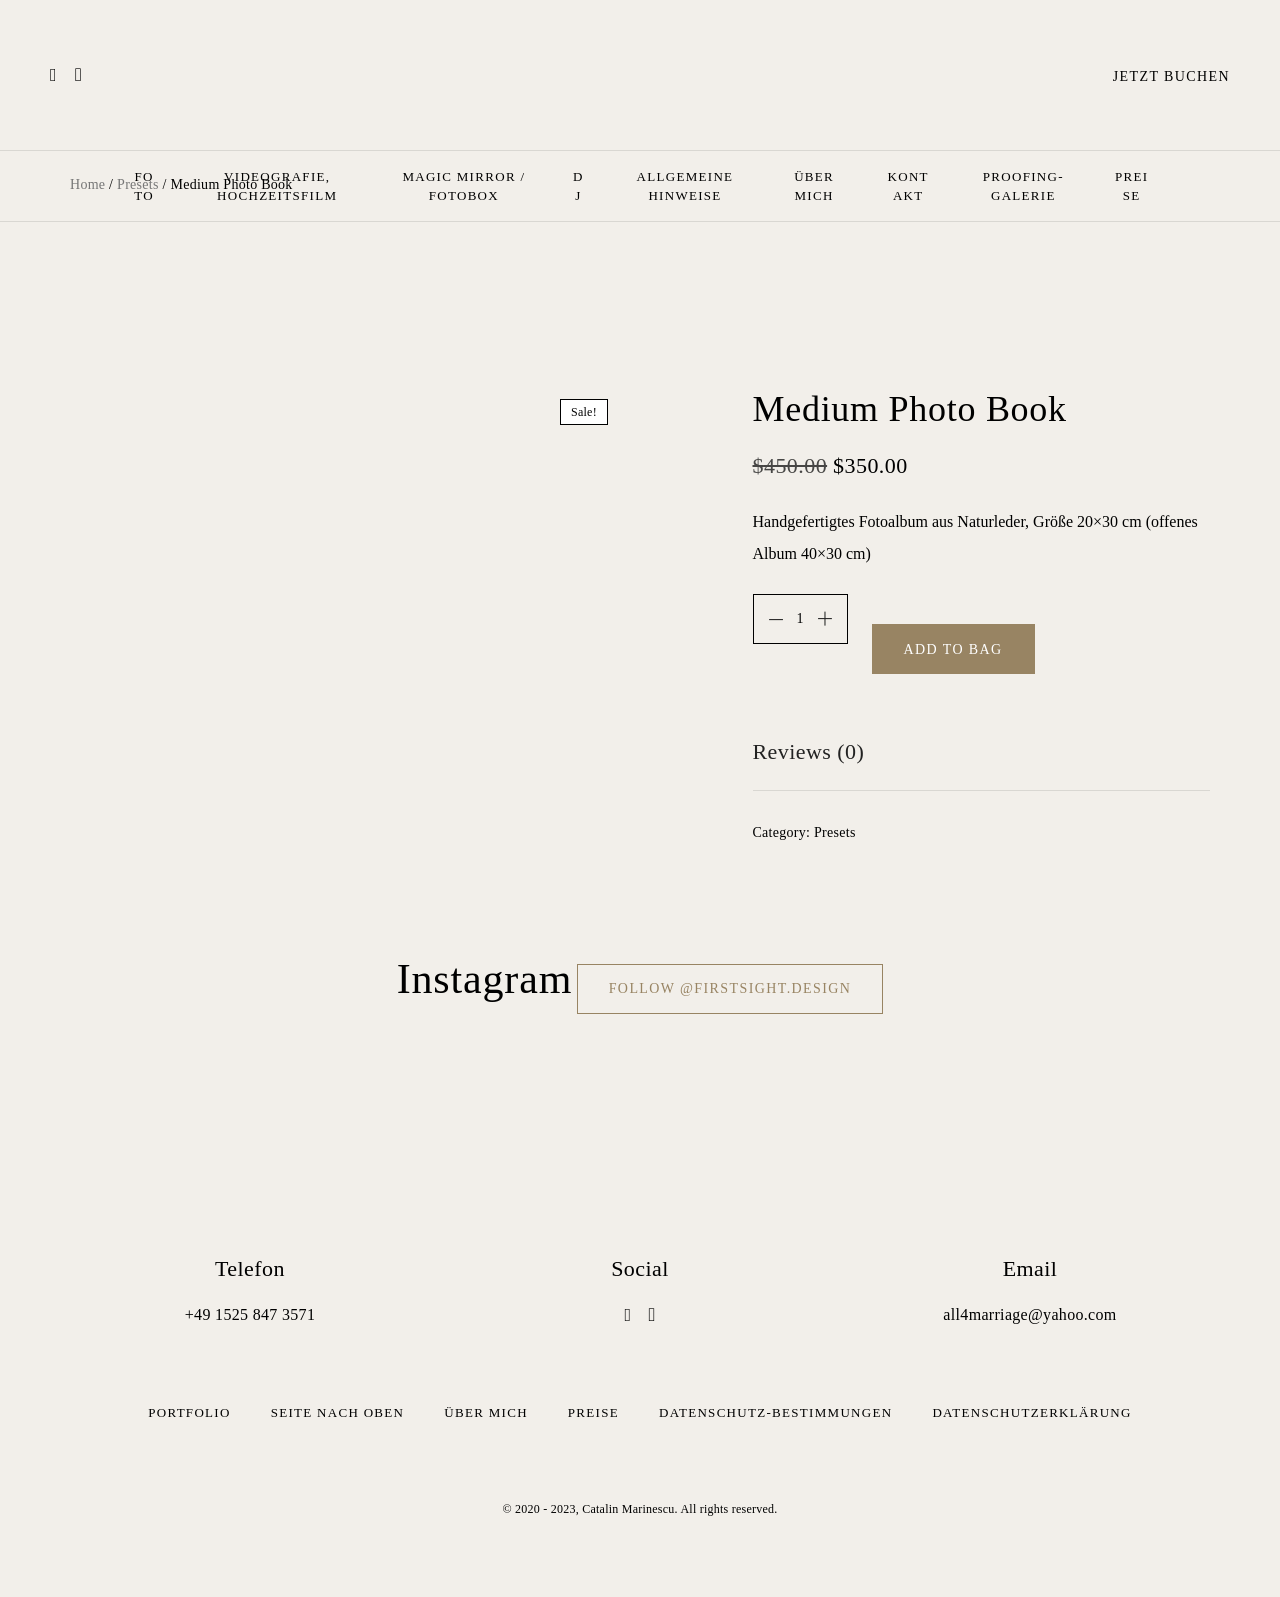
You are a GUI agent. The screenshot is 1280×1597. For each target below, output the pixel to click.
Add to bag (953, 649)
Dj (578, 186)
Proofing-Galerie (1023, 186)
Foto (144, 186)
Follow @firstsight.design (730, 988)
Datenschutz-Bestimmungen (775, 1412)
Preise (1131, 186)
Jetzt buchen (1171, 76)
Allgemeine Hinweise (685, 186)
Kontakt (908, 186)
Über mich (814, 186)
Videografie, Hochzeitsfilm (277, 186)
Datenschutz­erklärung (1031, 1412)
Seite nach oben (338, 1412)
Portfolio (189, 1412)
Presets (835, 832)
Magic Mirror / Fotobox (463, 186)
